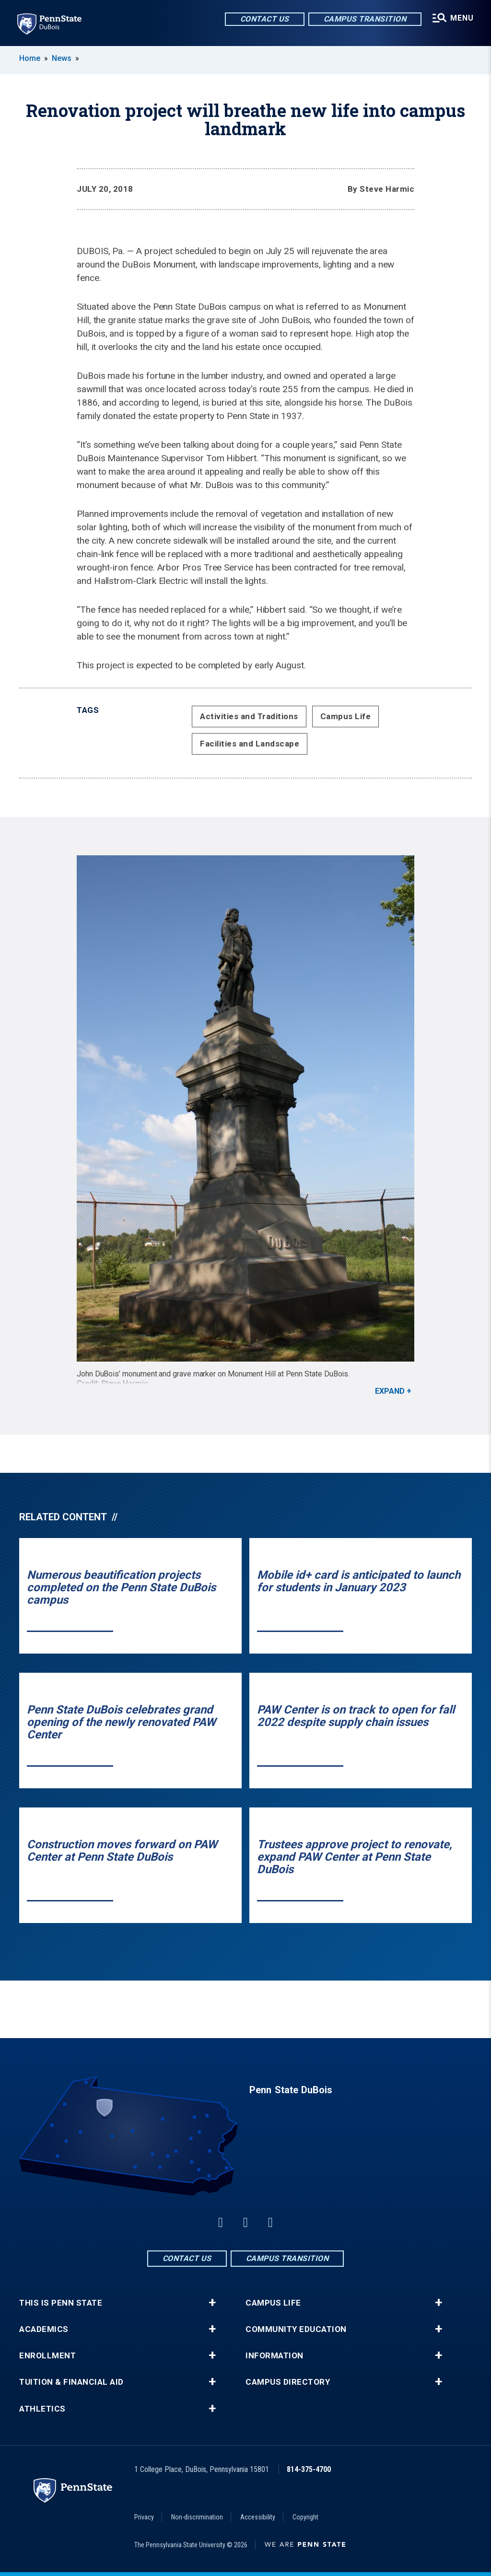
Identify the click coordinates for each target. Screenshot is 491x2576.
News (61, 58)
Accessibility (257, 2517)
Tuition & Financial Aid (71, 2382)
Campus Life (345, 716)
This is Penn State (60, 2303)
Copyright (305, 2517)
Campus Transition (365, 18)
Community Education (296, 2329)
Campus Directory (288, 2382)
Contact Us (264, 18)
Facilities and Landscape (249, 743)
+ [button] (212, 2302)
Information (275, 2355)
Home (29, 58)
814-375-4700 (309, 2469)
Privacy (144, 2517)
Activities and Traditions (249, 716)
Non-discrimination (197, 2517)
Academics (44, 2329)
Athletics (42, 2408)
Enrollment (47, 2355)
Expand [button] (390, 1391)
